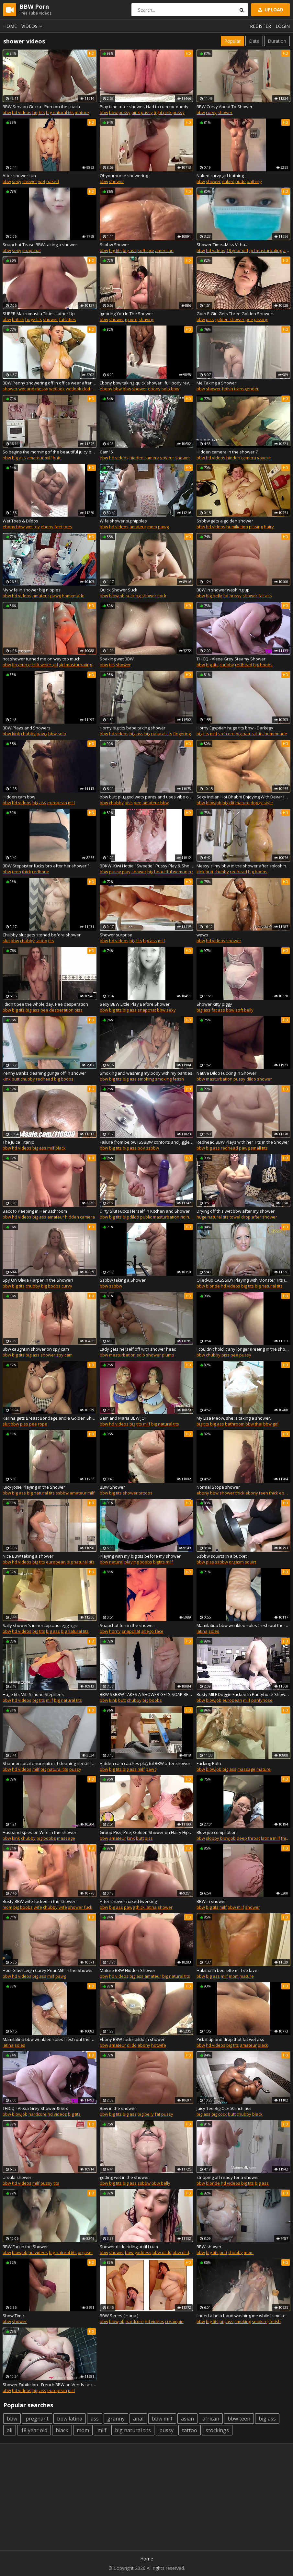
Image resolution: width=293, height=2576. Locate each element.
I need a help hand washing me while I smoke (241, 2315)
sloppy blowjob (221, 1838)
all (9, 2430)
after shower (264, 1217)
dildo (251, 1079)
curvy (211, 112)
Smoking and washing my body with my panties (146, 1073)
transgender (246, 389)
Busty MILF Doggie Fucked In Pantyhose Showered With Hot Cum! (243, 1694)
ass (95, 2418)
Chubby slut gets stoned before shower (42, 935)
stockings (217, 2430)
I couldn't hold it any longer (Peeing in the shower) (243, 1349)
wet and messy (33, 389)
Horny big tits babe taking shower (132, 728)
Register (260, 26)
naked (52, 181)
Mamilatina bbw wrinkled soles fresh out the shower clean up (243, 1625)
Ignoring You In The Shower (126, 313)
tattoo (41, 941)
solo (141, 1355)
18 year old (237, 250)
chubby (227, 665)
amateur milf (82, 1493)
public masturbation (159, 1217)
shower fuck (80, 1907)
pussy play (119, 872)
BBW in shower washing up (223, 590)
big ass (130, 250)
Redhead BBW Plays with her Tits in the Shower (243, 1142)
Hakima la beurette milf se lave (227, 1970)
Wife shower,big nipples (123, 521)
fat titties (67, 319)
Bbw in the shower (118, 2108)
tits (112, 665)
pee (249, 319)
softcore (146, 250)
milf (48, 458)
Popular (232, 41)
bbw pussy (119, 112)
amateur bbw (155, 803)
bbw (7, 112)
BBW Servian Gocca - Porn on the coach (41, 106)
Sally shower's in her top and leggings (40, 1625)
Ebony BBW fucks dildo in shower (132, 2039)
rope (42, 1424)
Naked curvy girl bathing (220, 175)
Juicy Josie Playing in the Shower (34, 1487)
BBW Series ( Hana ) (119, 2315)
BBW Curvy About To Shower (225, 106)
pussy (239, 1079)
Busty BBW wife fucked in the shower (39, 1901)
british (18, 319)
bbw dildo (162, 2252)
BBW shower (209, 2247)
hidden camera (144, 458)
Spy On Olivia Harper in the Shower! (38, 1280)
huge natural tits (213, 1217)
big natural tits (60, 112)
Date (254, 41)
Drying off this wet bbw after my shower (236, 1211)
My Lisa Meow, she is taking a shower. (234, 1418)
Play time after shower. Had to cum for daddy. (144, 106)
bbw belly (161, 2183)
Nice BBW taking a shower (28, 1556)
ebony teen (256, 1493)
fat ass (265, 596)
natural (116, 1562)
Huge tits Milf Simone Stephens (33, 1694)
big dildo (131, 1217)
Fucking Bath (209, 1763)
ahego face (152, 1631)
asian (187, 2418)
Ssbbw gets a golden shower (225, 521)
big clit (228, 803)
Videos (32, 26)
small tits (259, 1148)
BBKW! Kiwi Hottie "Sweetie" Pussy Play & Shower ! (147, 866)
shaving (146, 319)
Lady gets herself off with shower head (138, 1349)
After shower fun (19, 175)
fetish (227, 389)
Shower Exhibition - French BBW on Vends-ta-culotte (49, 2384)
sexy (16, 181)
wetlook (57, 389)
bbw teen (239, 2418)
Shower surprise (116, 935)
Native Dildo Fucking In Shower (226, 1073)
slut (6, 941)
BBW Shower (112, 1487)
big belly (214, 596)
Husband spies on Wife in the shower (39, 1832)
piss (210, 319)
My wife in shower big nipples (32, 590)
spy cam (64, 1355)
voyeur (167, 458)
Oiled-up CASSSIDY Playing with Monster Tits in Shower (243, 1280)
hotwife (158, 2045)
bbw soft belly (240, 1010)
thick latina (146, 1907)
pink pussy (142, 112)
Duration (277, 41)
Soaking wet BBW (117, 659)
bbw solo (57, 734)
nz (190, 872)
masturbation (219, 1079)
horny (115, 1631)
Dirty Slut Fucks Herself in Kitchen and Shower (145, 1211)
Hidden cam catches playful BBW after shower (145, 1763)
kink (16, 734)
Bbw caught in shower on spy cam (36, 1349)
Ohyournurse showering (124, 175)
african (210, 2418)
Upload (270, 9)
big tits (38, 112)
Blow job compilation (217, 1832)
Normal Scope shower (218, 1487)
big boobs (263, 665)
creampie (174, 2321)
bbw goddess (138, 2252)
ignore (131, 319)
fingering (20, 665)
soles (213, 1631)
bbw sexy (166, 1010)
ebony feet (51, 527)
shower (225, 112)
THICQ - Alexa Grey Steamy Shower (231, 659)
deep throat (248, 1838)
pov (141, 1148)
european (57, 803)
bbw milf (236, 1907)
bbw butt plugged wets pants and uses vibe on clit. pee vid (147, 797)
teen (16, 872)
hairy (269, 527)
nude (240, 181)
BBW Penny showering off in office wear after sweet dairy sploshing (49, 383)
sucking (133, 596)
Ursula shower (17, 2177)
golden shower (229, 319)
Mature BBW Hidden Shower (127, 1970)
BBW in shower (211, 1901)
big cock (219, 2114)
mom (152, 527)
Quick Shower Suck (118, 590)
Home (10, 26)
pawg (163, 527)
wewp (202, 935)
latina (202, 1631)
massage (246, 1769)
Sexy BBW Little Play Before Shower (135, 1004)
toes (67, 527)
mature (82, 112)
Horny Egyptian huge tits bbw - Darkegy (235, 728)
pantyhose (262, 1700)
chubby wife (55, 1907)
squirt (250, 1562)
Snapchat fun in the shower (127, 1625)
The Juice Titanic (18, 1142)
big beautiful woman (167, 872)
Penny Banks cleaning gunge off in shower (44, 1073)
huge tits (33, 319)
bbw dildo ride (186, 2252)
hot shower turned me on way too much (42, 659)
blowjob (117, 596)
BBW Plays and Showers (27, 728)
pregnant (37, 2418)
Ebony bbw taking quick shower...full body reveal (147, 383)
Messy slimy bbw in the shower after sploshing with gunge (243, 866)
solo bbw (170, 389)
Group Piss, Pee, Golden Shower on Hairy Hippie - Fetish (147, 1832)
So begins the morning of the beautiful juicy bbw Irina (49, 452)
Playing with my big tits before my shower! (141, 1556)
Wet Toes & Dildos (20, 521)
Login (283, 26)
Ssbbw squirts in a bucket (222, 1556)
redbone (40, 872)
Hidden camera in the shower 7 (227, 452)
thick (161, 596)
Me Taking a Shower (216, 383)
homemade (73, 596)
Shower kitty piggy (214, 1004)
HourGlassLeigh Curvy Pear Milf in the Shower (48, 1970)
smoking (146, 1079)
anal (138, 2418)
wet (41, 181)
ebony (154, 389)
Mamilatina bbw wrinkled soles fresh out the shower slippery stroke (49, 2039)
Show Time (13, 2315)
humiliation (237, 527)
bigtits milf (163, 1562)
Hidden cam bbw (19, 797)
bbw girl (270, 1424)
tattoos (145, 1493)
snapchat (31, 250)
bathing (254, 181)
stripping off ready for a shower (228, 2177)
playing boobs (138, 1562)
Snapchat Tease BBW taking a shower (40, 244)
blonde (213, 1286)
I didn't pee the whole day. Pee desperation (45, 1004)
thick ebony (280, 1493)
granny (116, 2418)
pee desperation (56, 1010)
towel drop (240, 1217)
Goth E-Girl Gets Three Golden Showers (236, 313)
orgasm (236, 1562)
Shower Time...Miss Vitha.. (222, 244)
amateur (35, 458)
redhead (243, 665)
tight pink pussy (169, 112)
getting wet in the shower (124, 2177)
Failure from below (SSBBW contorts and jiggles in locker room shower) (147, 1142)
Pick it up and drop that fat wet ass (230, 2039)
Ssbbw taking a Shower (123, 1280)
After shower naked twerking (128, 1901)
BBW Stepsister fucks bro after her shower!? (46, 866)
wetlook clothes (81, 389)
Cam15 (106, 452)
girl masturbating (265, 250)
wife (38, 1907)
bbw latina (69, 2418)
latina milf (270, 1838)
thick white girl (44, 665)
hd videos (21, 112)
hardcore (37, 2114)
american (164, 250)
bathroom (234, 1424)
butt (57, 458)
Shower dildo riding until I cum (129, 2247)
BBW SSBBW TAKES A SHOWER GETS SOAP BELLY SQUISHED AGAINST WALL (147, 1694)
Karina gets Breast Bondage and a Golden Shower (49, 1418)
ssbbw (152, 1148)
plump (168, 1355)
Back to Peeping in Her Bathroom (35, 1211)
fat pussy (232, 596)
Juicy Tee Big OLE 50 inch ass (224, 2108)
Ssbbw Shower (114, 244)
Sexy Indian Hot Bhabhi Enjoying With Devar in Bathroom (243, 797)
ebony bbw (111, 389)
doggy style (262, 803)
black (60, 1148)
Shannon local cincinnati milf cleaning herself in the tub (49, 1763)
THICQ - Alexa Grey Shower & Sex (35, 2108)
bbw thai (253, 1424)
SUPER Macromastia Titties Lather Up (39, 313)
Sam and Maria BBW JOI (123, 1418)
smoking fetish (169, 1079)
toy (37, 527)
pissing (261, 319)
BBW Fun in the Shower (25, 2247)
